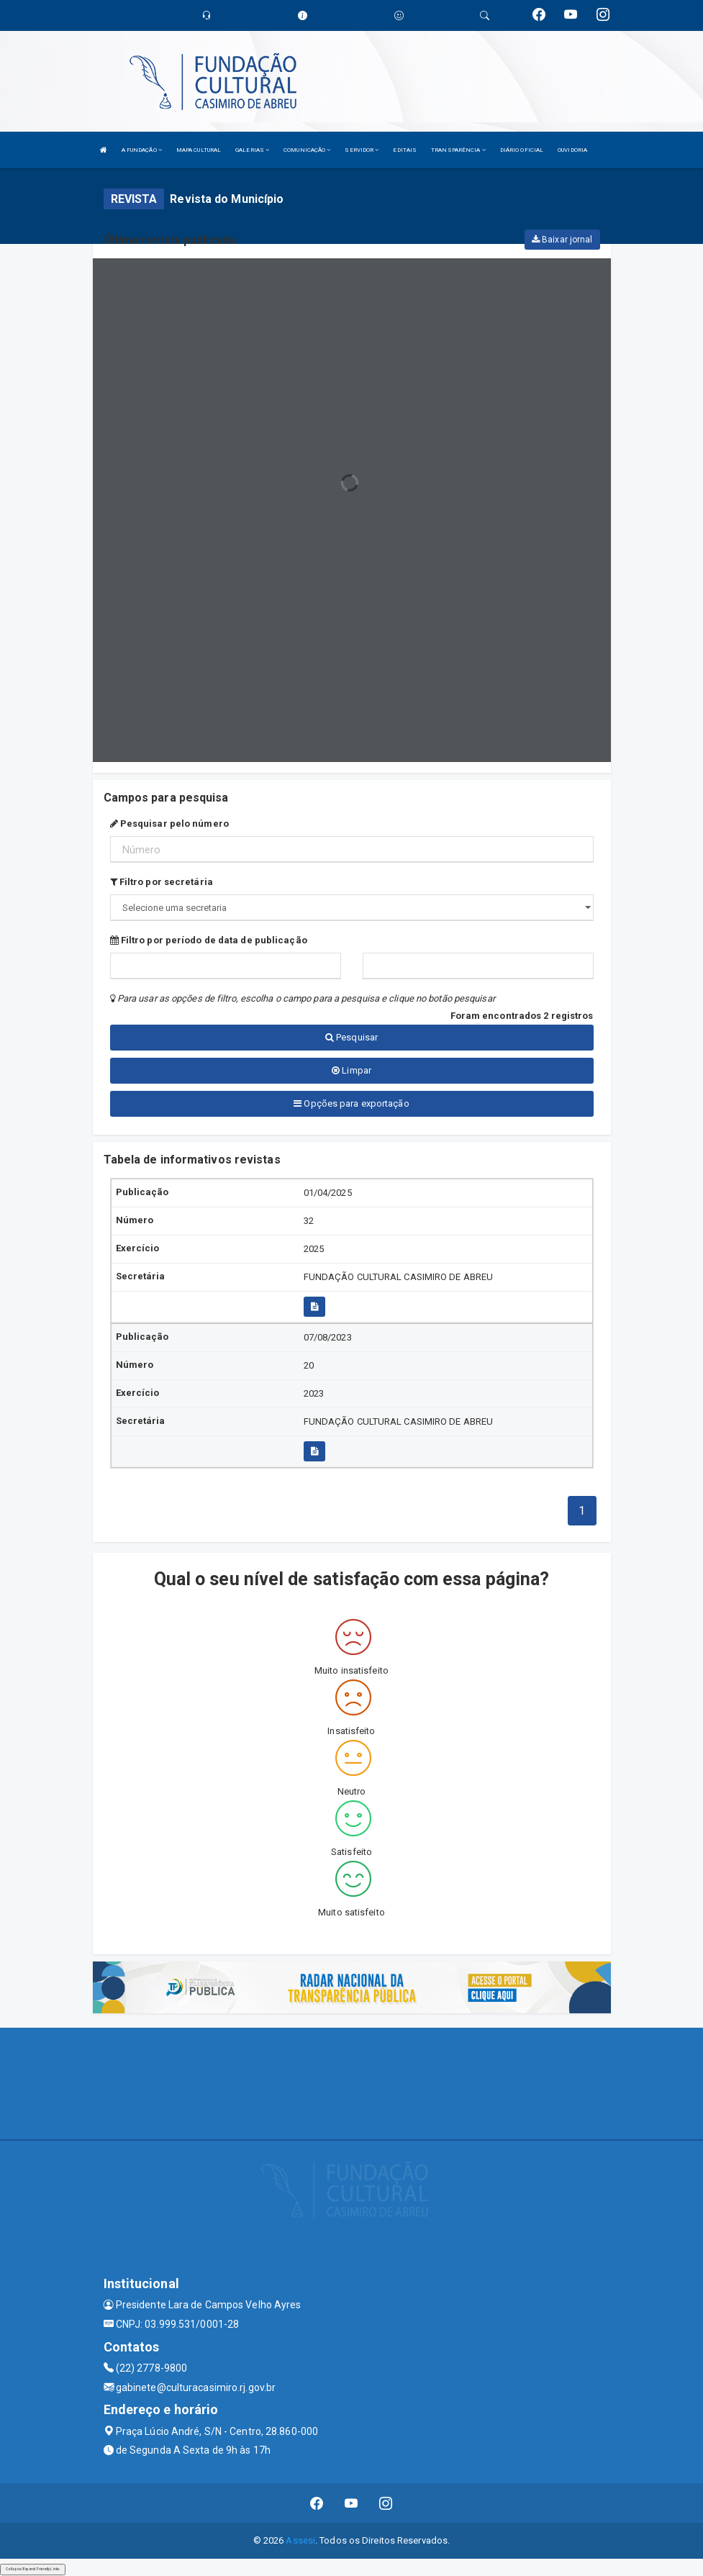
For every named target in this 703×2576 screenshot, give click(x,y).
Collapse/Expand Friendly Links (33, 2569)
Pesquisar (351, 1037)
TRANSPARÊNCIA (458, 150)
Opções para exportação (351, 1103)
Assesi (300, 2540)
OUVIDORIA (572, 150)
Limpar (351, 1070)
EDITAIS (405, 150)
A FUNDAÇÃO (142, 150)
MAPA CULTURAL (198, 150)
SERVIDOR (361, 150)
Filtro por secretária (161, 881)
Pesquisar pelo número (169, 823)
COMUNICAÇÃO (307, 150)
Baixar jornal (562, 240)
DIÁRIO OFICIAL (521, 150)
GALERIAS (252, 150)
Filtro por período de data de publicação (208, 940)
